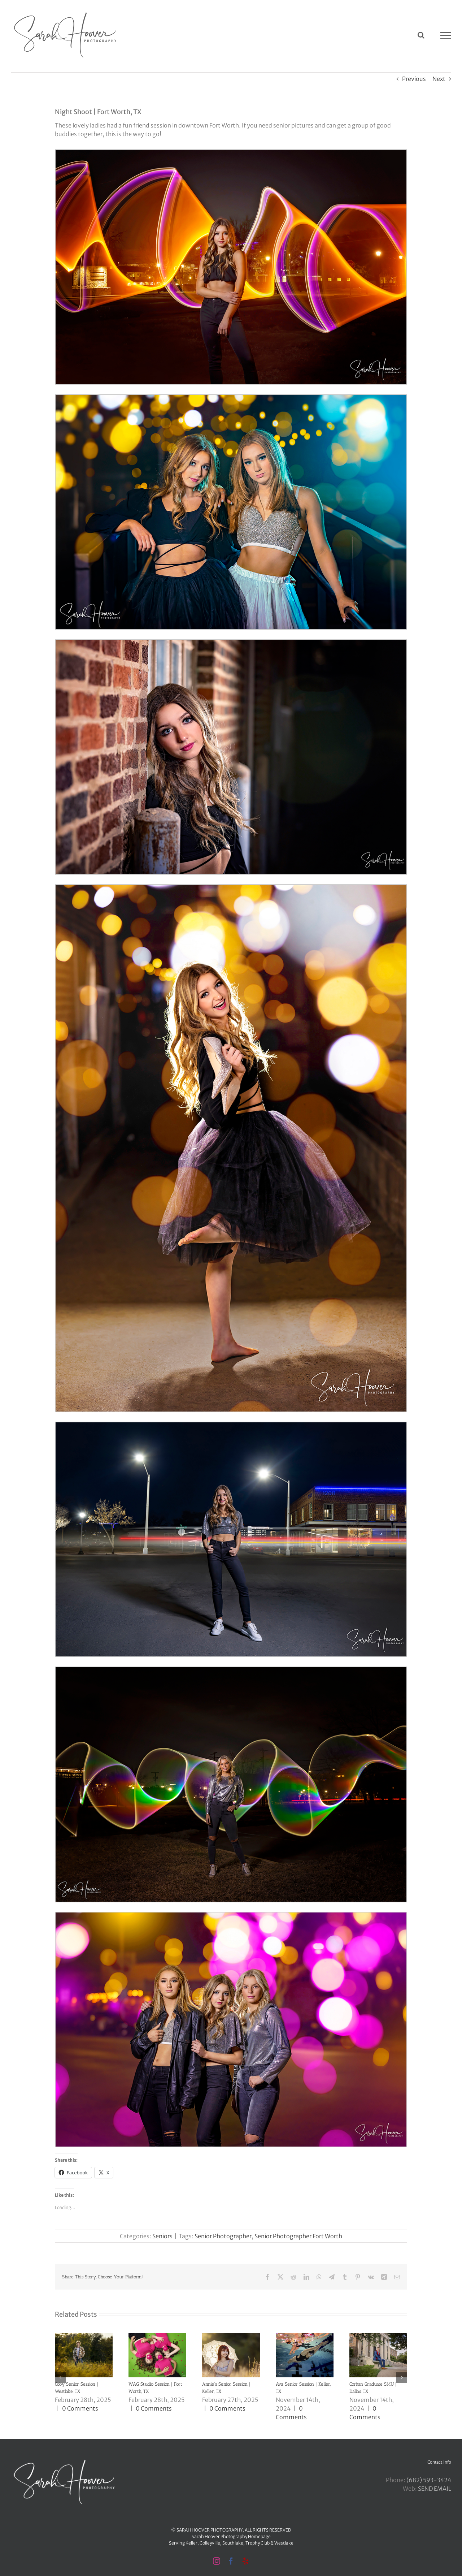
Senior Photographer (223, 2236)
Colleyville (210, 2543)
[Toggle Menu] (445, 35)
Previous (414, 78)
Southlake (232, 2543)
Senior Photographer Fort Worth (298, 2236)
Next (438, 78)
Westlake (283, 2543)
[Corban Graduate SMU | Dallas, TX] (378, 2337)
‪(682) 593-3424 (428, 2480)
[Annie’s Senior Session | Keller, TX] (231, 2337)
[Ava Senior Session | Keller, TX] (305, 2337)
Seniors (162, 2236)
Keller (191, 2543)
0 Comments (80, 2408)
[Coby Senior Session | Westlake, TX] (84, 2337)
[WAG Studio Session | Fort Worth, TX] (157, 2337)
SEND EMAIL (434, 2488)
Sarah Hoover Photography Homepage (231, 2536)
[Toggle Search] (421, 35)
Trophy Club (257, 2543)
